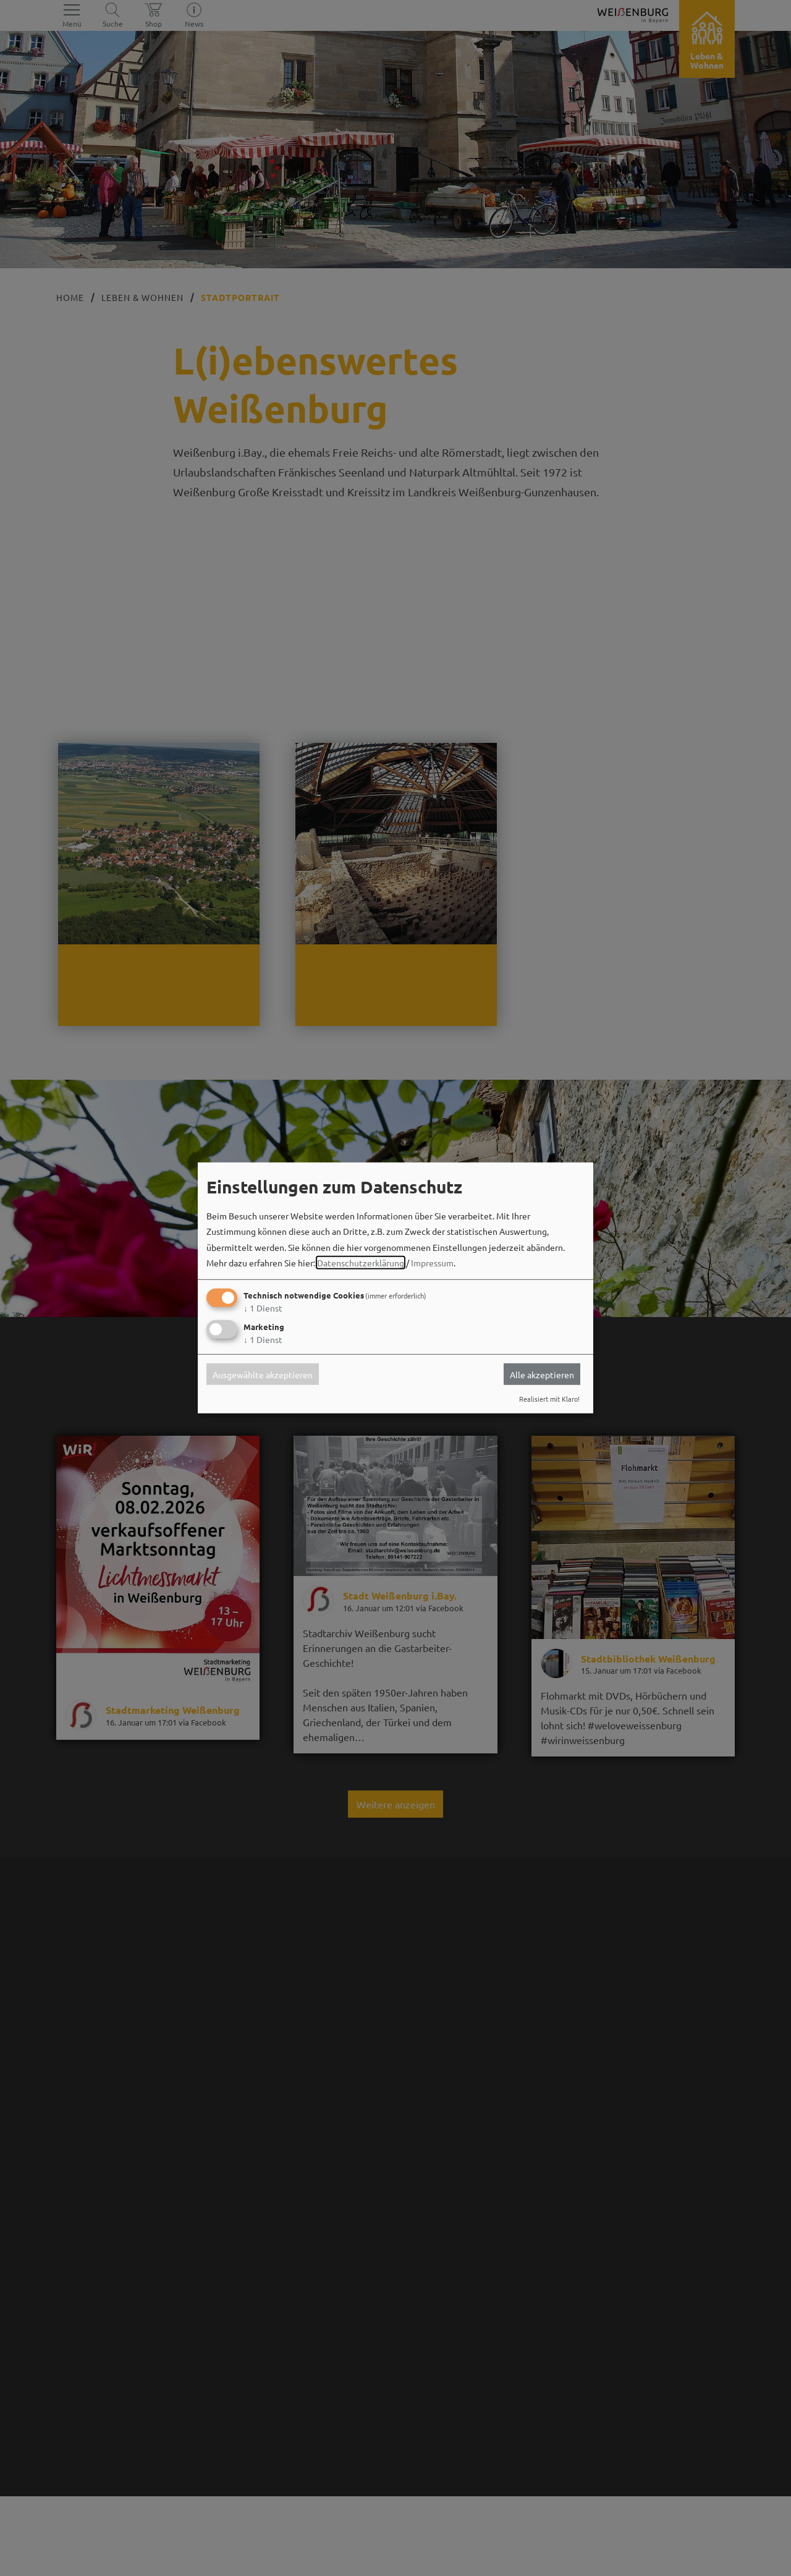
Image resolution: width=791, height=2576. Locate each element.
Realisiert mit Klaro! (549, 1399)
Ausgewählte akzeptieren (263, 1373)
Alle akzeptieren (542, 1373)
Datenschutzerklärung (360, 1262)
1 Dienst (262, 1307)
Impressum (432, 1262)
